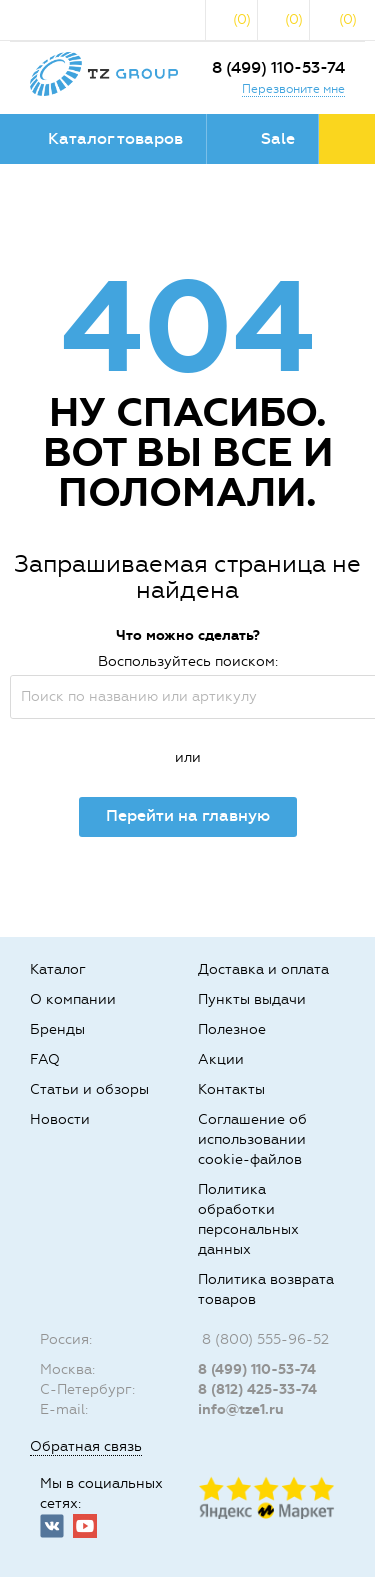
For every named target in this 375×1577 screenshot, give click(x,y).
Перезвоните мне (293, 89)
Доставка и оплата (263, 969)
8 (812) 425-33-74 (257, 1389)
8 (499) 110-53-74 (278, 67)
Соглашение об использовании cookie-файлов (252, 1139)
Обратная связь (86, 1446)
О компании (73, 999)
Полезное (232, 1029)
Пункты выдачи (252, 999)
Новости (60, 1119)
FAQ (45, 1059)
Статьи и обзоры (89, 1089)
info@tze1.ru (241, 1409)
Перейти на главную (188, 815)
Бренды (57, 1029)
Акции (221, 1059)
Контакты (231, 1089)
